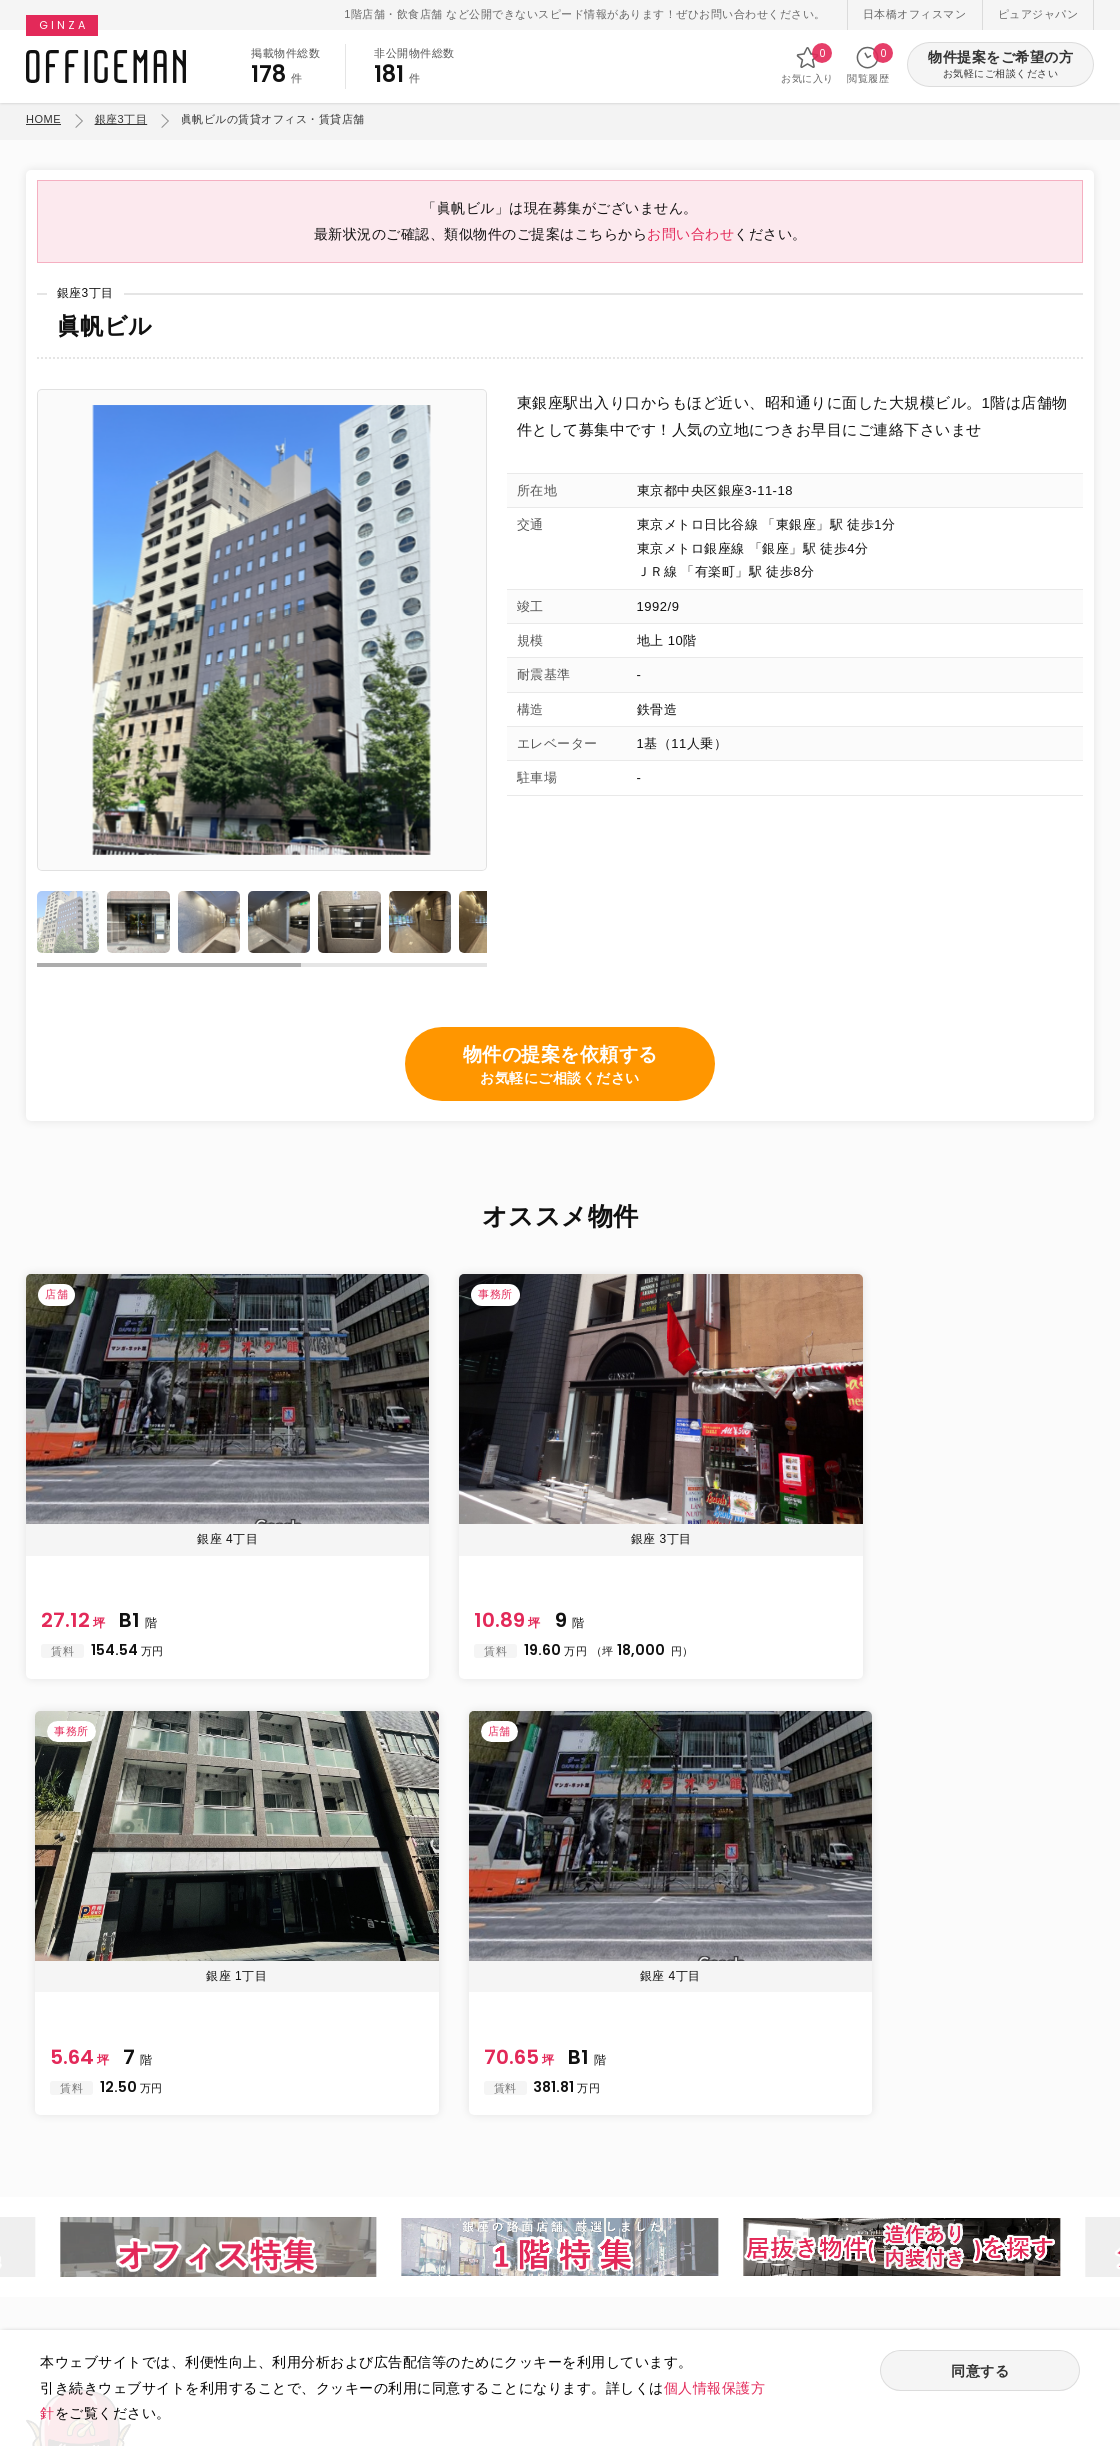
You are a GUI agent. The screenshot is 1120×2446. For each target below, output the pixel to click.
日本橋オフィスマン (915, 14)
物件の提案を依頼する (560, 1084)
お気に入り (807, 65)
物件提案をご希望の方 (1000, 65)
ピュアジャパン (1038, 14)
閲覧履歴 (868, 65)
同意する (980, 2373)
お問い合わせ (690, 248)
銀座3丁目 (121, 119)
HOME (43, 119)
